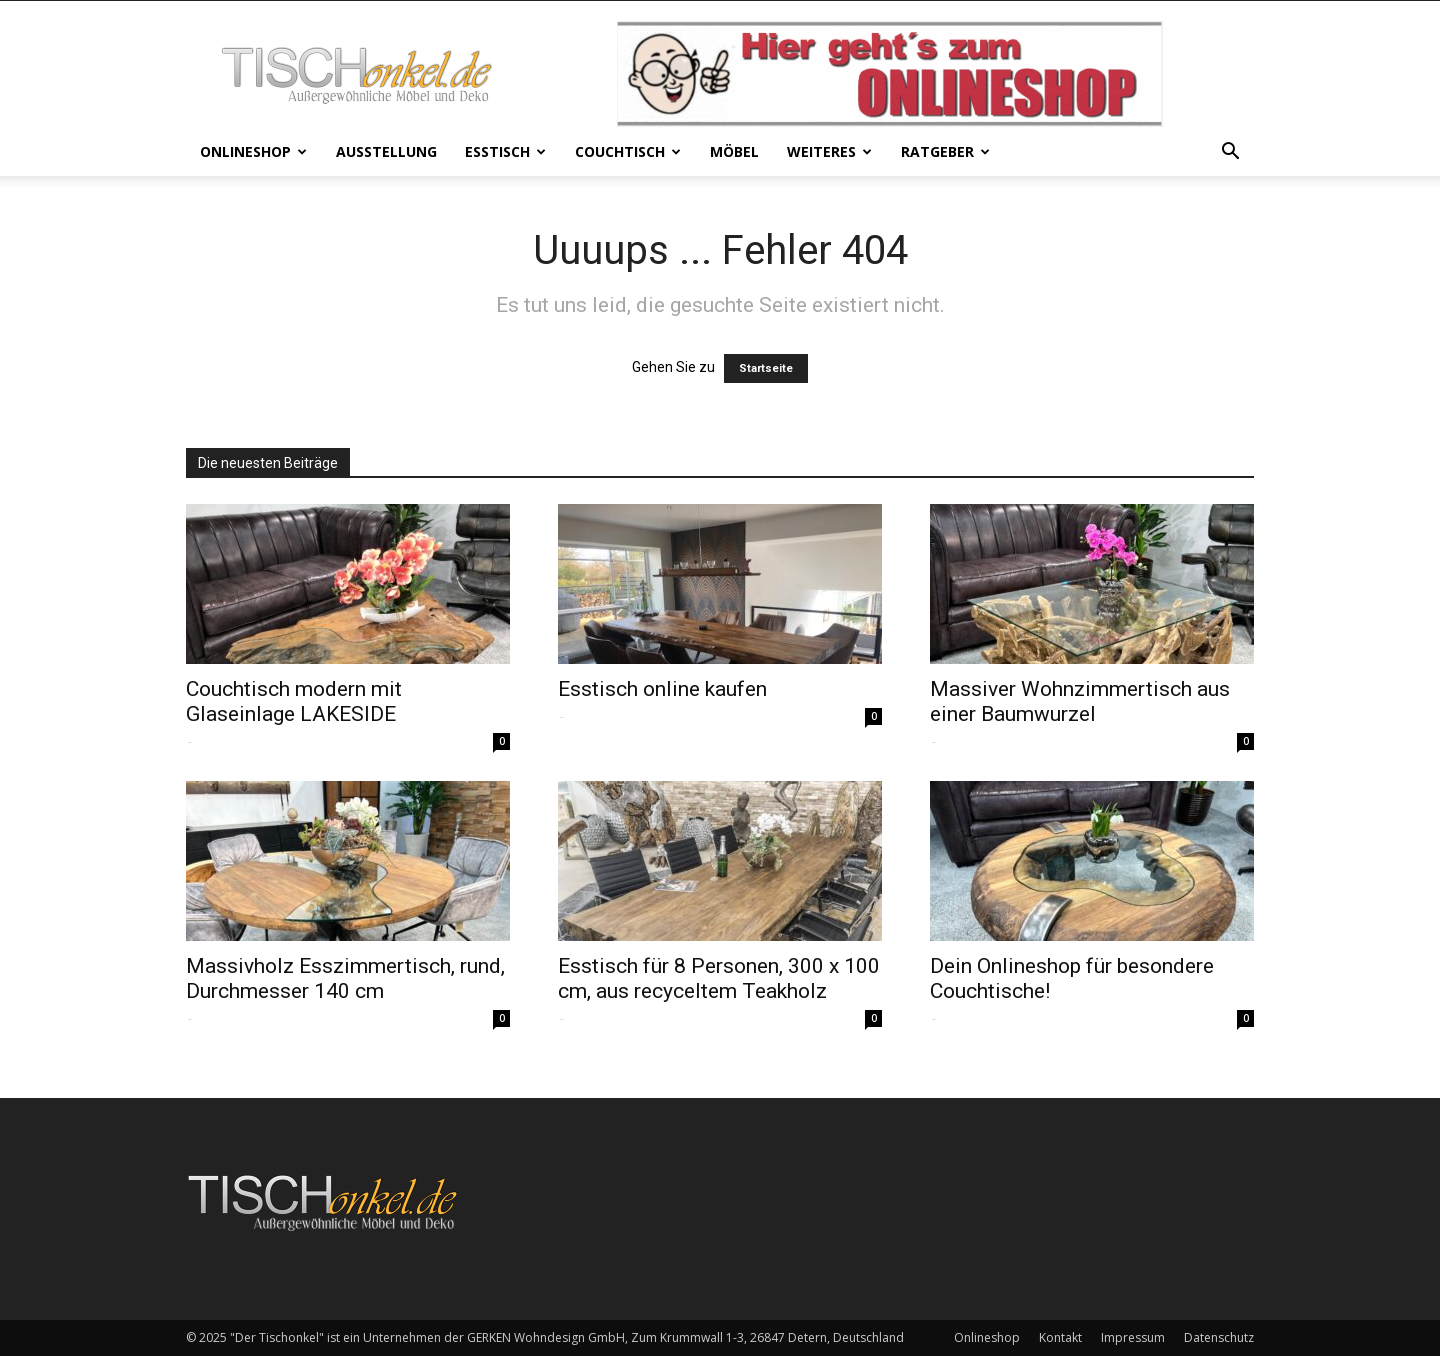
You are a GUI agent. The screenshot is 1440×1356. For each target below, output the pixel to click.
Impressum (1133, 1337)
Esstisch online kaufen (662, 689)
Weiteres (829, 151)
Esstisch (505, 151)
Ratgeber (945, 151)
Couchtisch (628, 151)
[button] (1230, 153)
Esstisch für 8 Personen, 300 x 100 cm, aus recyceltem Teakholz (719, 978)
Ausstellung (386, 151)
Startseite (766, 368)
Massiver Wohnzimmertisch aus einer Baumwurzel (1080, 701)
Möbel (734, 151)
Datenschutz (1219, 1337)
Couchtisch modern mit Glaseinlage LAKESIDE (294, 701)
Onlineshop (253, 151)
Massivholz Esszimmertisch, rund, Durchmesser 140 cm (345, 978)
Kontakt (1060, 1337)
